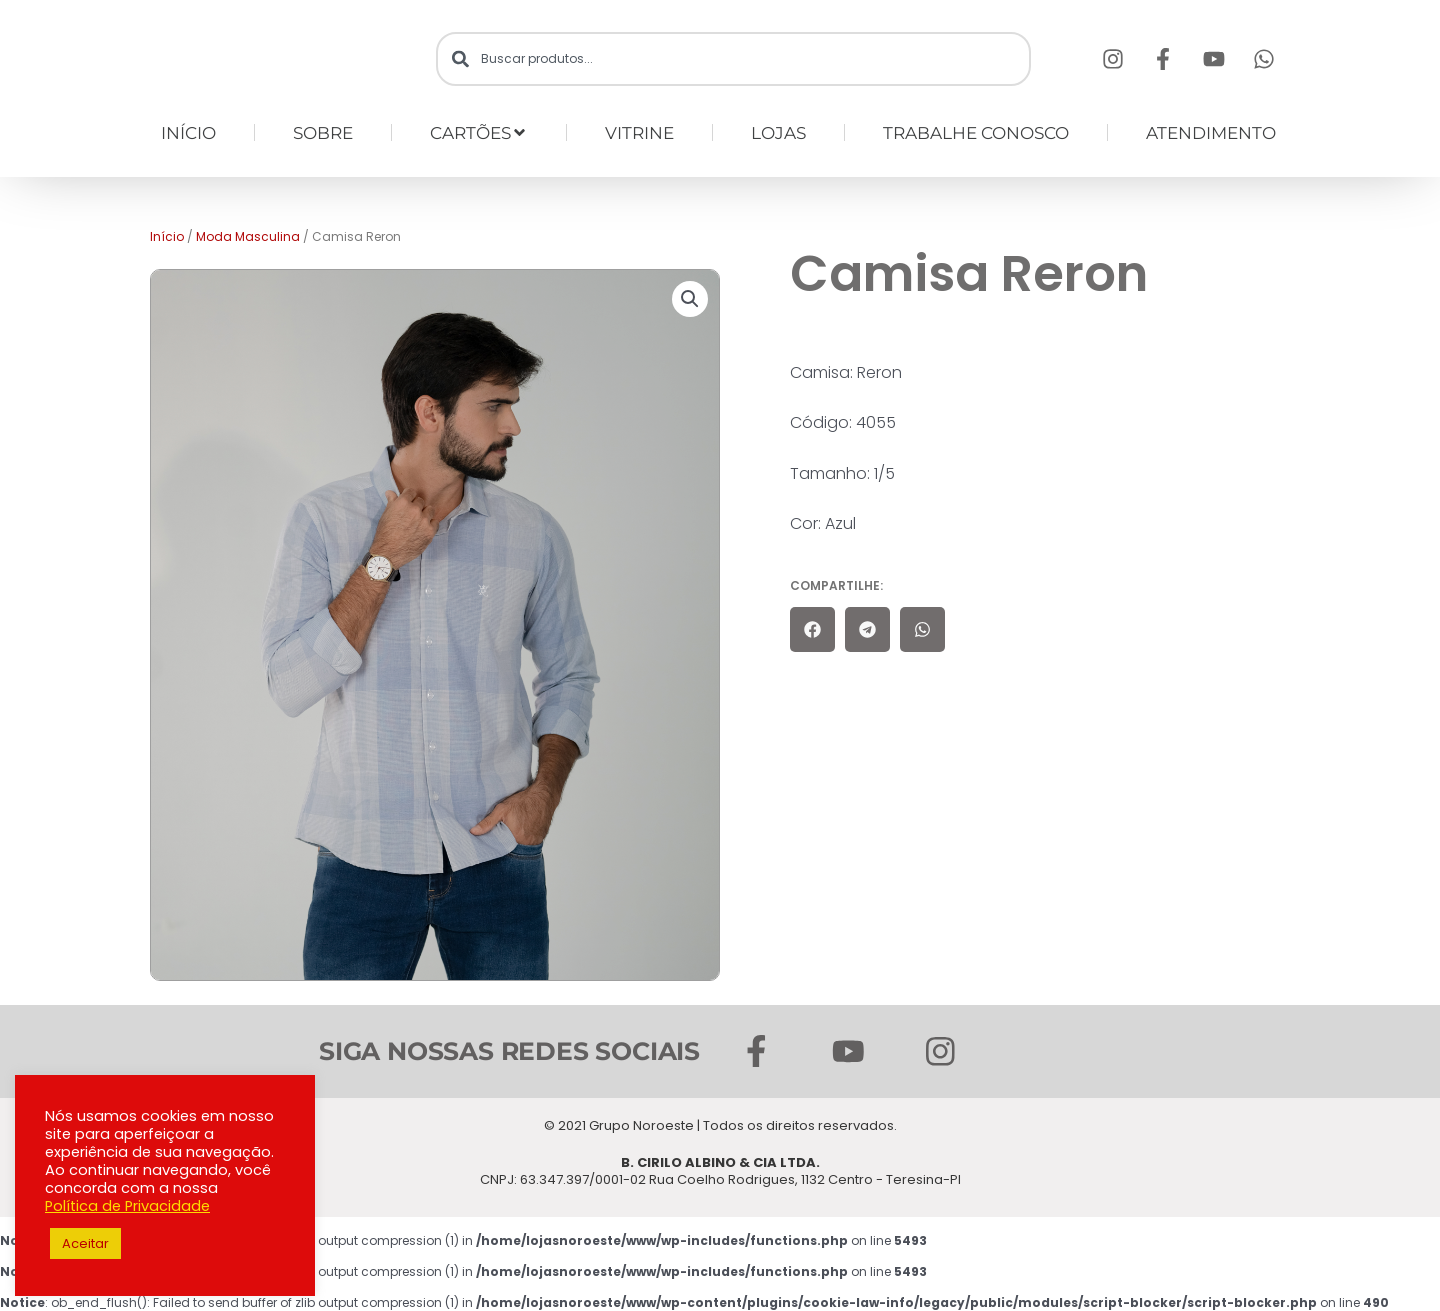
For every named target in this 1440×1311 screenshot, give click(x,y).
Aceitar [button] (85, 1243)
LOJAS (778, 133)
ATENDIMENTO (1211, 133)
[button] (690, 299)
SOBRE (323, 133)
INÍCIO (188, 133)
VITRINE (639, 133)
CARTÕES (479, 133)
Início (167, 236)
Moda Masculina (248, 236)
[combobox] (733, 59)
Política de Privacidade (127, 1206)
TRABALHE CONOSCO (976, 133)
